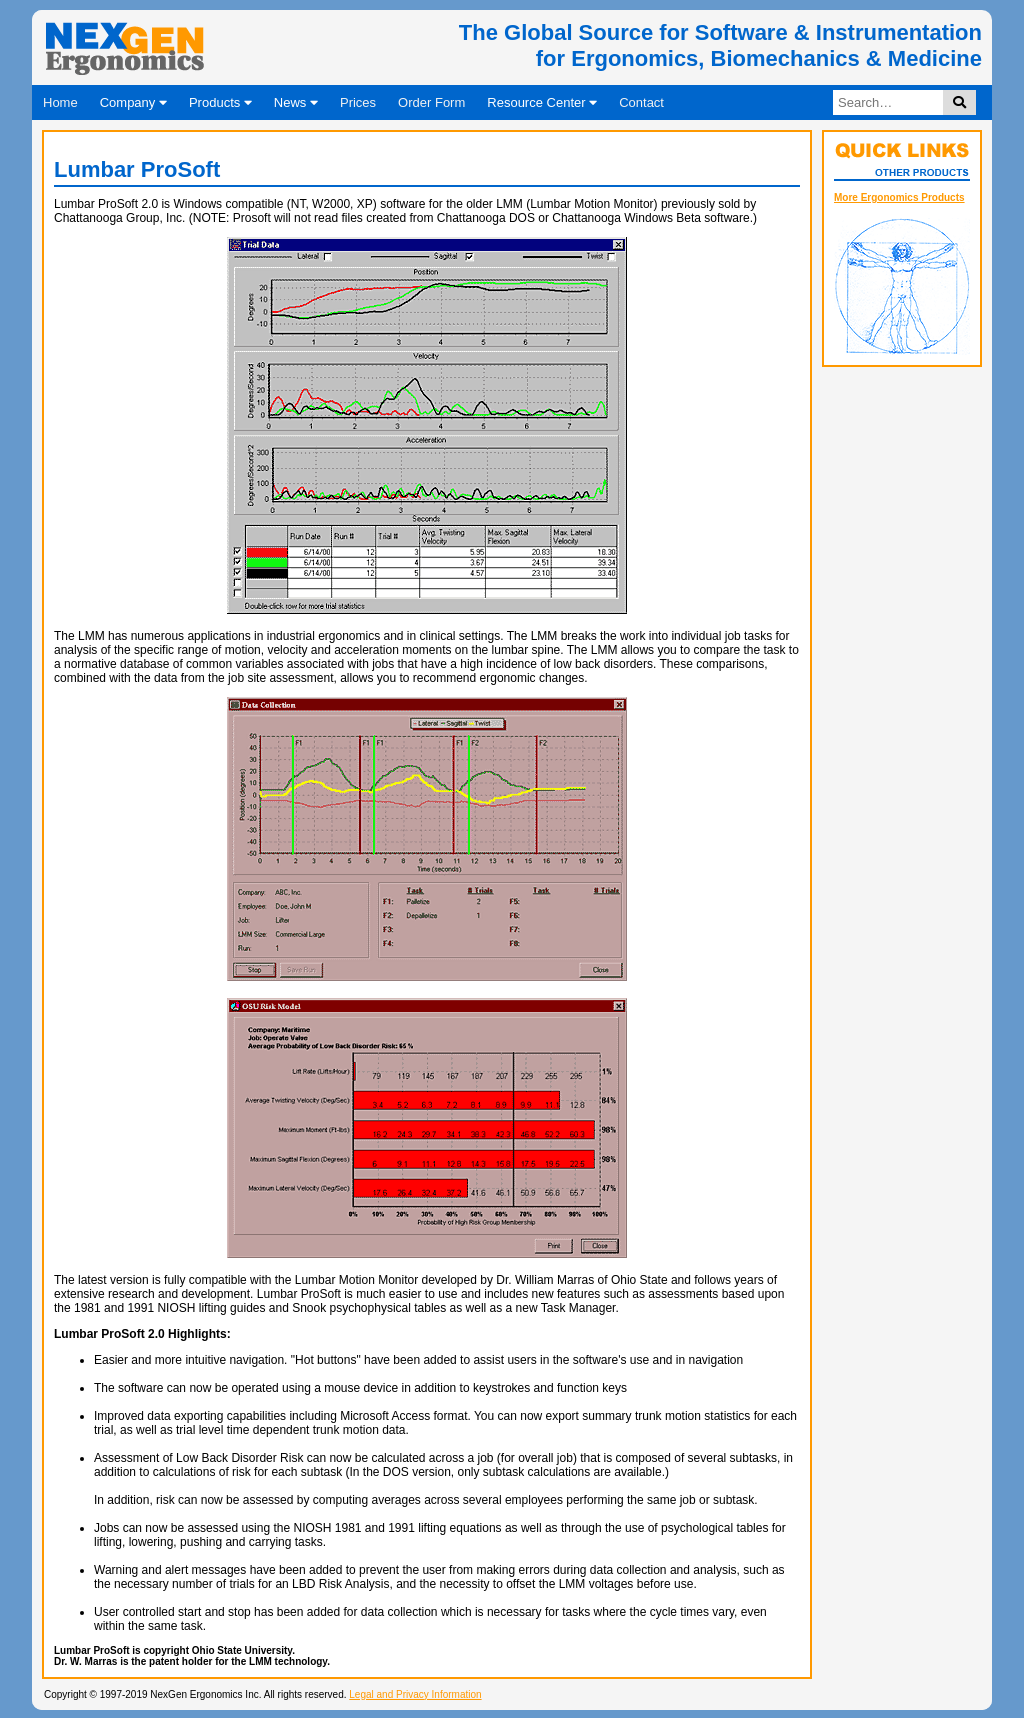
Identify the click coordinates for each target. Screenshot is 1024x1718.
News (296, 102)
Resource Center (542, 102)
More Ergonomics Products (899, 197)
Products (220, 102)
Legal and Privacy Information (415, 1694)
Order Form (431, 102)
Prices (358, 102)
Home (60, 102)
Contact (641, 102)
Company (133, 102)
